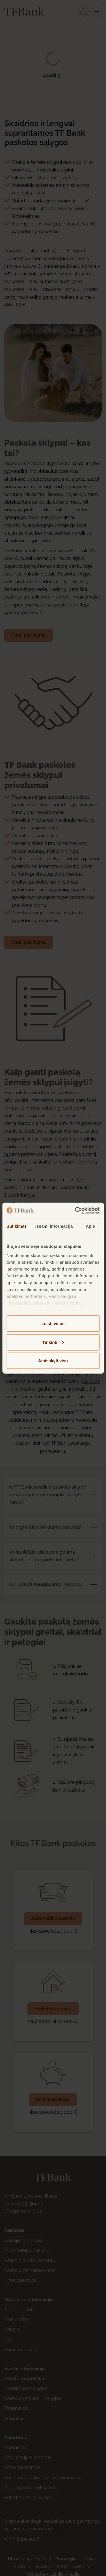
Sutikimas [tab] (17, 1226)
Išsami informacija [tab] (54, 1226)
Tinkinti (53, 1342)
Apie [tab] (90, 1226)
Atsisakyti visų (53, 1360)
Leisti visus (53, 1323)
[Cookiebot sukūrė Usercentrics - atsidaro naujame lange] (75, 1210)
